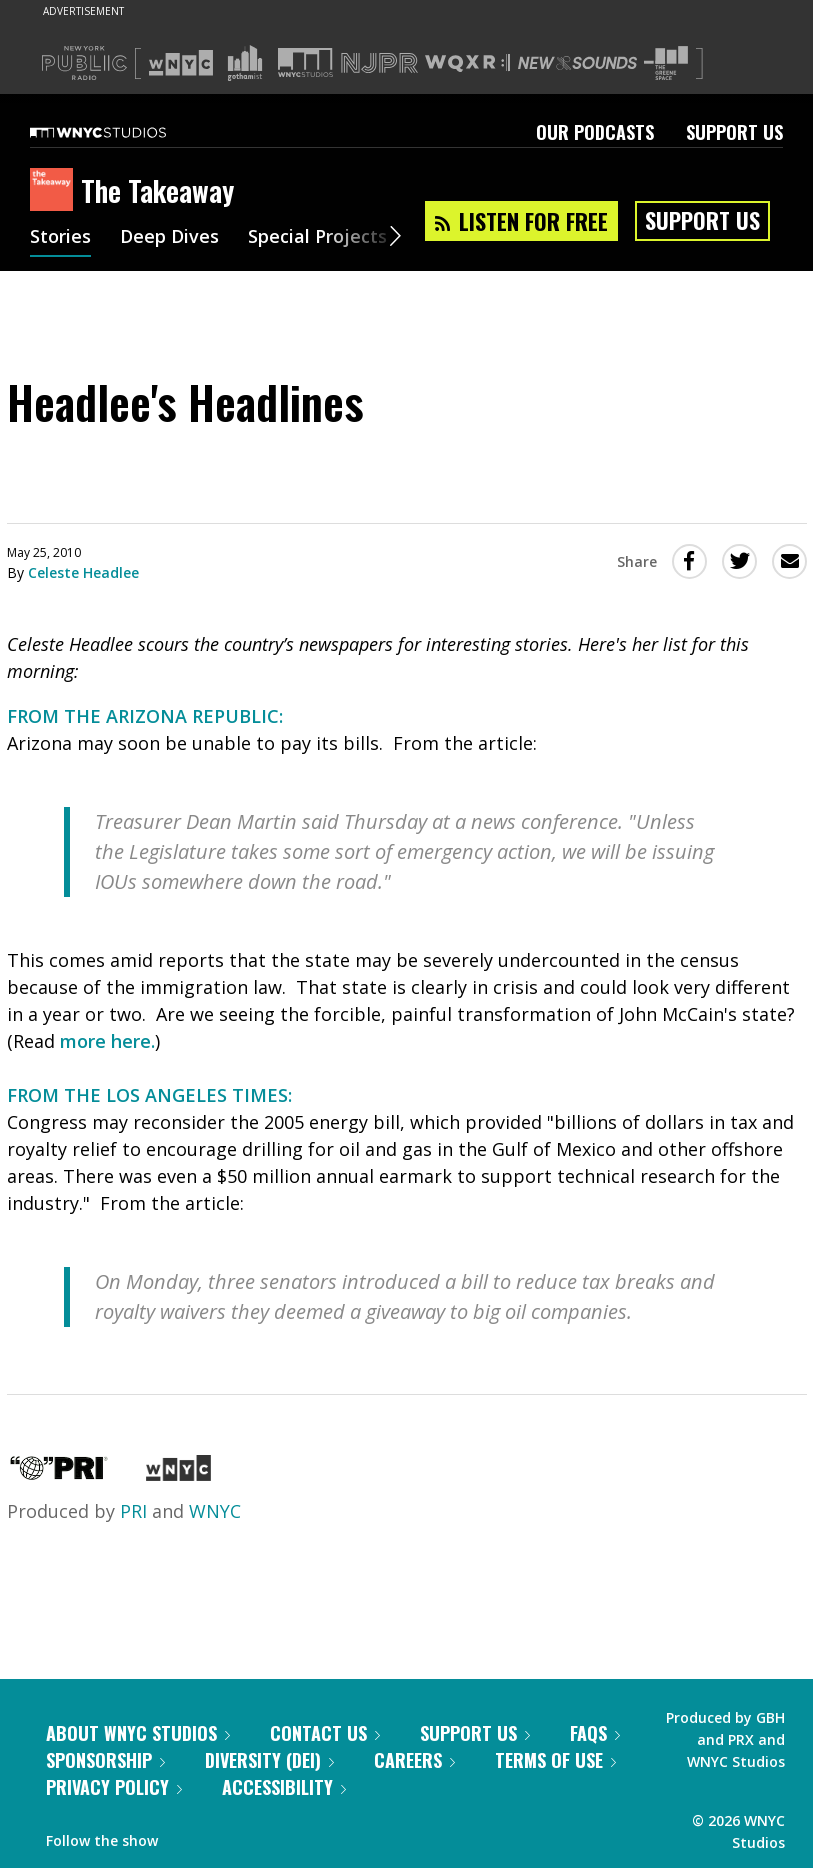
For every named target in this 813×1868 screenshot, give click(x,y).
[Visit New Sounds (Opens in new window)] (577, 63)
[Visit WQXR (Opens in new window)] (467, 63)
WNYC (215, 1511)
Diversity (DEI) (269, 1760)
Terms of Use (555, 1760)
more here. (107, 1041)
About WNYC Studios (138, 1733)
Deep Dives (169, 238)
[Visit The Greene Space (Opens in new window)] (666, 63)
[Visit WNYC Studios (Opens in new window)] (305, 62)
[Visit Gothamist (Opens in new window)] (245, 63)
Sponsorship (105, 1760)
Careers (414, 1760)
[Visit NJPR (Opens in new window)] (379, 63)
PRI (133, 1511)
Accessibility (284, 1787)
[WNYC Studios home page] (123, 132)
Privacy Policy (114, 1787)
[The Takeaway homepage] (55, 191)
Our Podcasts (595, 132)
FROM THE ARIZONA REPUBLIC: (145, 716)
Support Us (734, 132)
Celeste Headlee (83, 572)
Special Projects (317, 238)
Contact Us (325, 1733)
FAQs (595, 1733)
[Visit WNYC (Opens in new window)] (181, 63)
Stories (60, 238)
